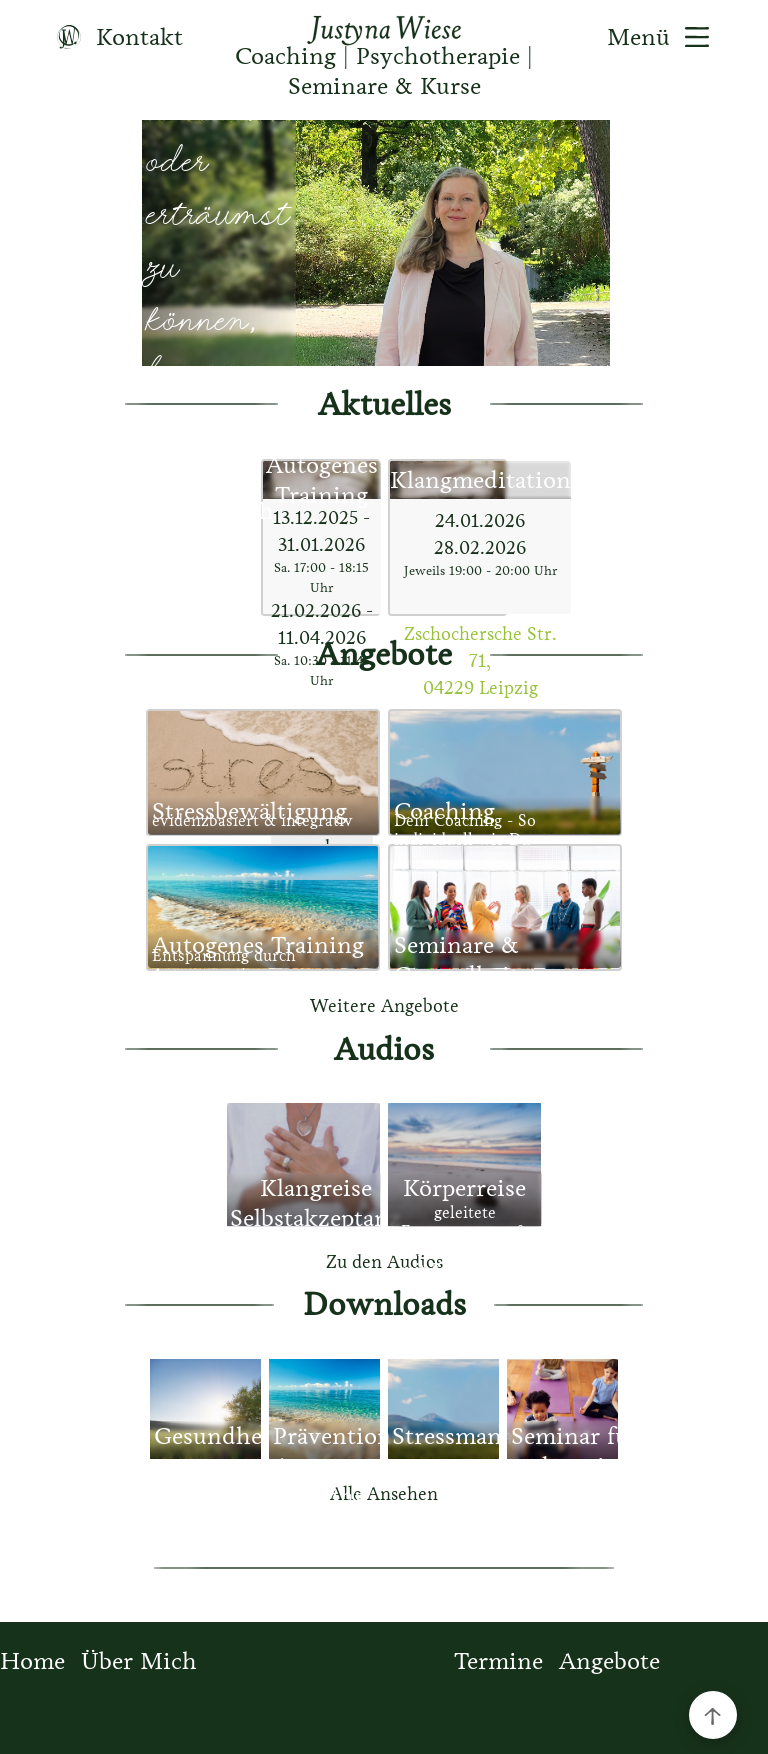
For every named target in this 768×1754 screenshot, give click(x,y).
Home (32, 1661)
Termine (498, 1661)
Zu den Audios (384, 1262)
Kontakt (112, 37)
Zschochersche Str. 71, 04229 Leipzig (480, 661)
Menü (665, 37)
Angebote (609, 1661)
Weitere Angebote (384, 1006)
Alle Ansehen (384, 1494)
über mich (219, 511)
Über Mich (139, 1661)
